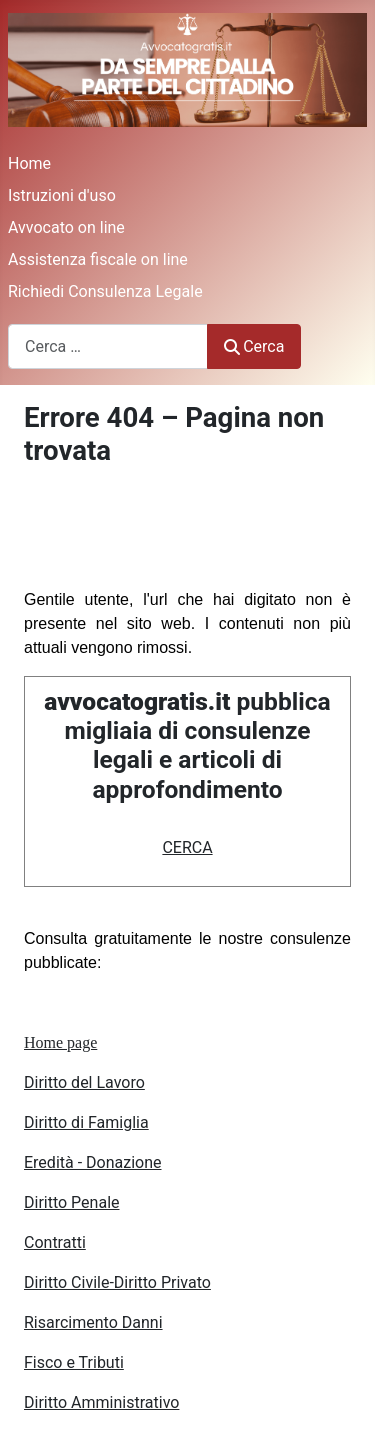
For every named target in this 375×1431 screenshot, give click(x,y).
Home (29, 163)
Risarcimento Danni (93, 1322)
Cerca (254, 346)
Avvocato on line (66, 227)
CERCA (187, 847)
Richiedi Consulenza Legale (105, 291)
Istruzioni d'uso (62, 195)
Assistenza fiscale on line (98, 259)
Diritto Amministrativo (101, 1402)
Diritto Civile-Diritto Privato (117, 1282)
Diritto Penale (72, 1202)
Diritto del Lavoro (84, 1082)
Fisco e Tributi (74, 1362)
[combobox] (108, 346)
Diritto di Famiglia (86, 1122)
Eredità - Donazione (93, 1162)
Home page (60, 1042)
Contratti (55, 1242)
